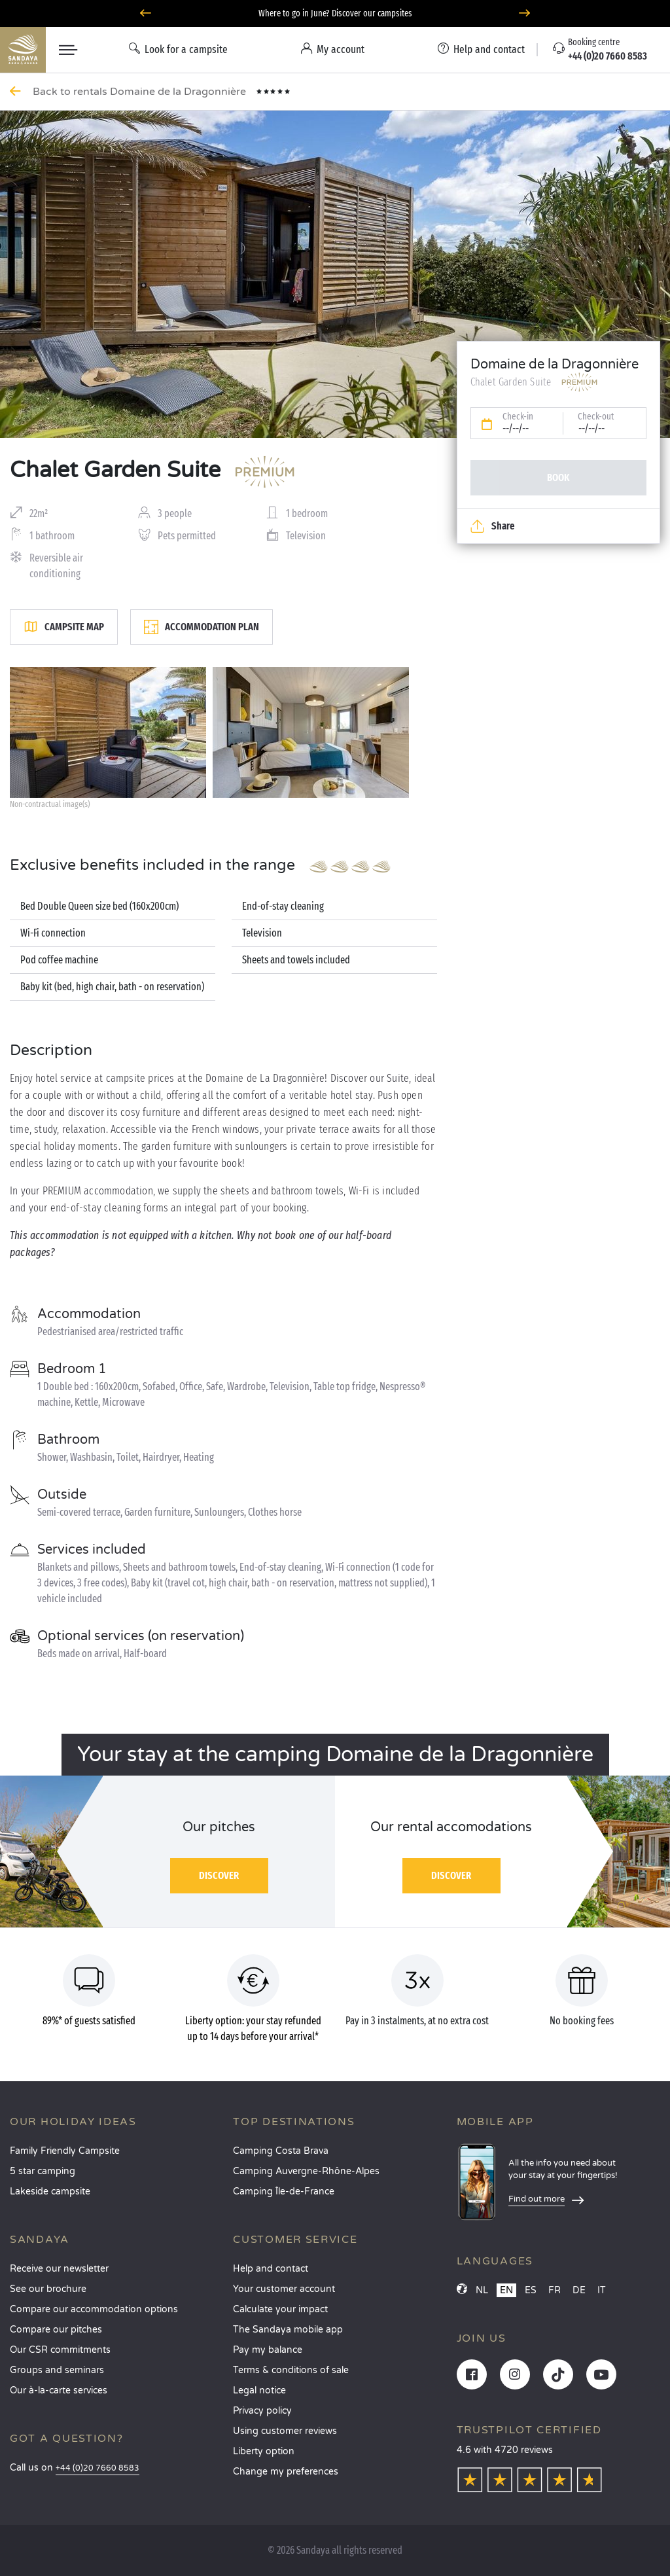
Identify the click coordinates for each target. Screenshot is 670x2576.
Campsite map (64, 627)
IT (601, 2290)
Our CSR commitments (60, 2349)
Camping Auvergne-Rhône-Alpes (306, 2171)
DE (579, 2290)
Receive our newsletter (59, 2268)
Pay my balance (267, 2349)
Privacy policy (262, 2410)
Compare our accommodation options (94, 2309)
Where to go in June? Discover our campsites (335, 13)
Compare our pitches (56, 2329)
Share (492, 526)
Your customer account (284, 2289)
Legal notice (259, 2390)
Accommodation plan (201, 627)
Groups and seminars (57, 2370)
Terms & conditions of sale (291, 2370)
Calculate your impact (280, 2309)
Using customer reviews (285, 2431)
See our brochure (48, 2289)
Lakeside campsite (50, 2191)
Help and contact (270, 2268)
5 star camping (42, 2171)
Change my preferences (285, 2471)
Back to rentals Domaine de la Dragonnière (141, 91)
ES (531, 2290)
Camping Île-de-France (283, 2191)
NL (482, 2290)
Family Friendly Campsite (65, 2150)
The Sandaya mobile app (288, 2329)
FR (554, 2290)
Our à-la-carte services (58, 2390)
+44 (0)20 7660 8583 (97, 2468)
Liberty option (263, 2451)
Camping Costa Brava (280, 2150)
